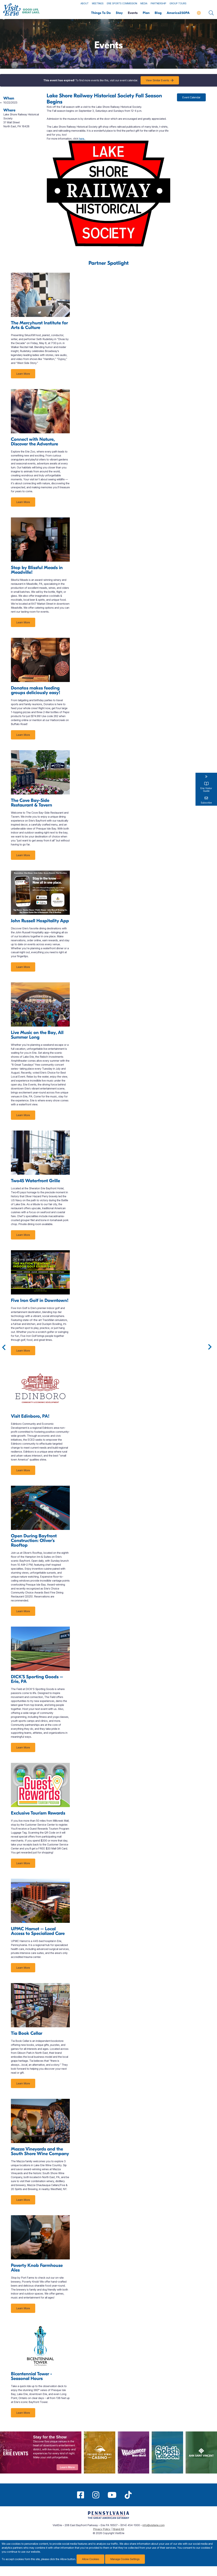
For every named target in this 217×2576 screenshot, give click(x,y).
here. (82, 138)
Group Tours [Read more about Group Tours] (178, 3)
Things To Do (101, 13)
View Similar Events (160, 80)
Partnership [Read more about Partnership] (158, 3)
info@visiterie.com (154, 2525)
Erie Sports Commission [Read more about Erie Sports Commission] (122, 3)
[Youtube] (112, 2495)
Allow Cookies (90, 2559)
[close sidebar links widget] (206, 776)
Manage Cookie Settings (125, 2559)
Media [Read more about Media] (143, 3)
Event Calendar (191, 97)
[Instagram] (96, 2495)
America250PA (178, 13)
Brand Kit (118, 2529)
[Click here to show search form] (211, 13)
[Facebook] (80, 2495)
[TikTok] (128, 2495)
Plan (146, 13)
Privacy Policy (102, 2529)
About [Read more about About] (85, 3)
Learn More (23, 373)
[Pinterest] (140, 2495)
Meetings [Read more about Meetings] (98, 3)
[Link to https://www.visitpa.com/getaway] (108, 2518)
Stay (119, 13)
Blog (158, 13)
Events (133, 13)
